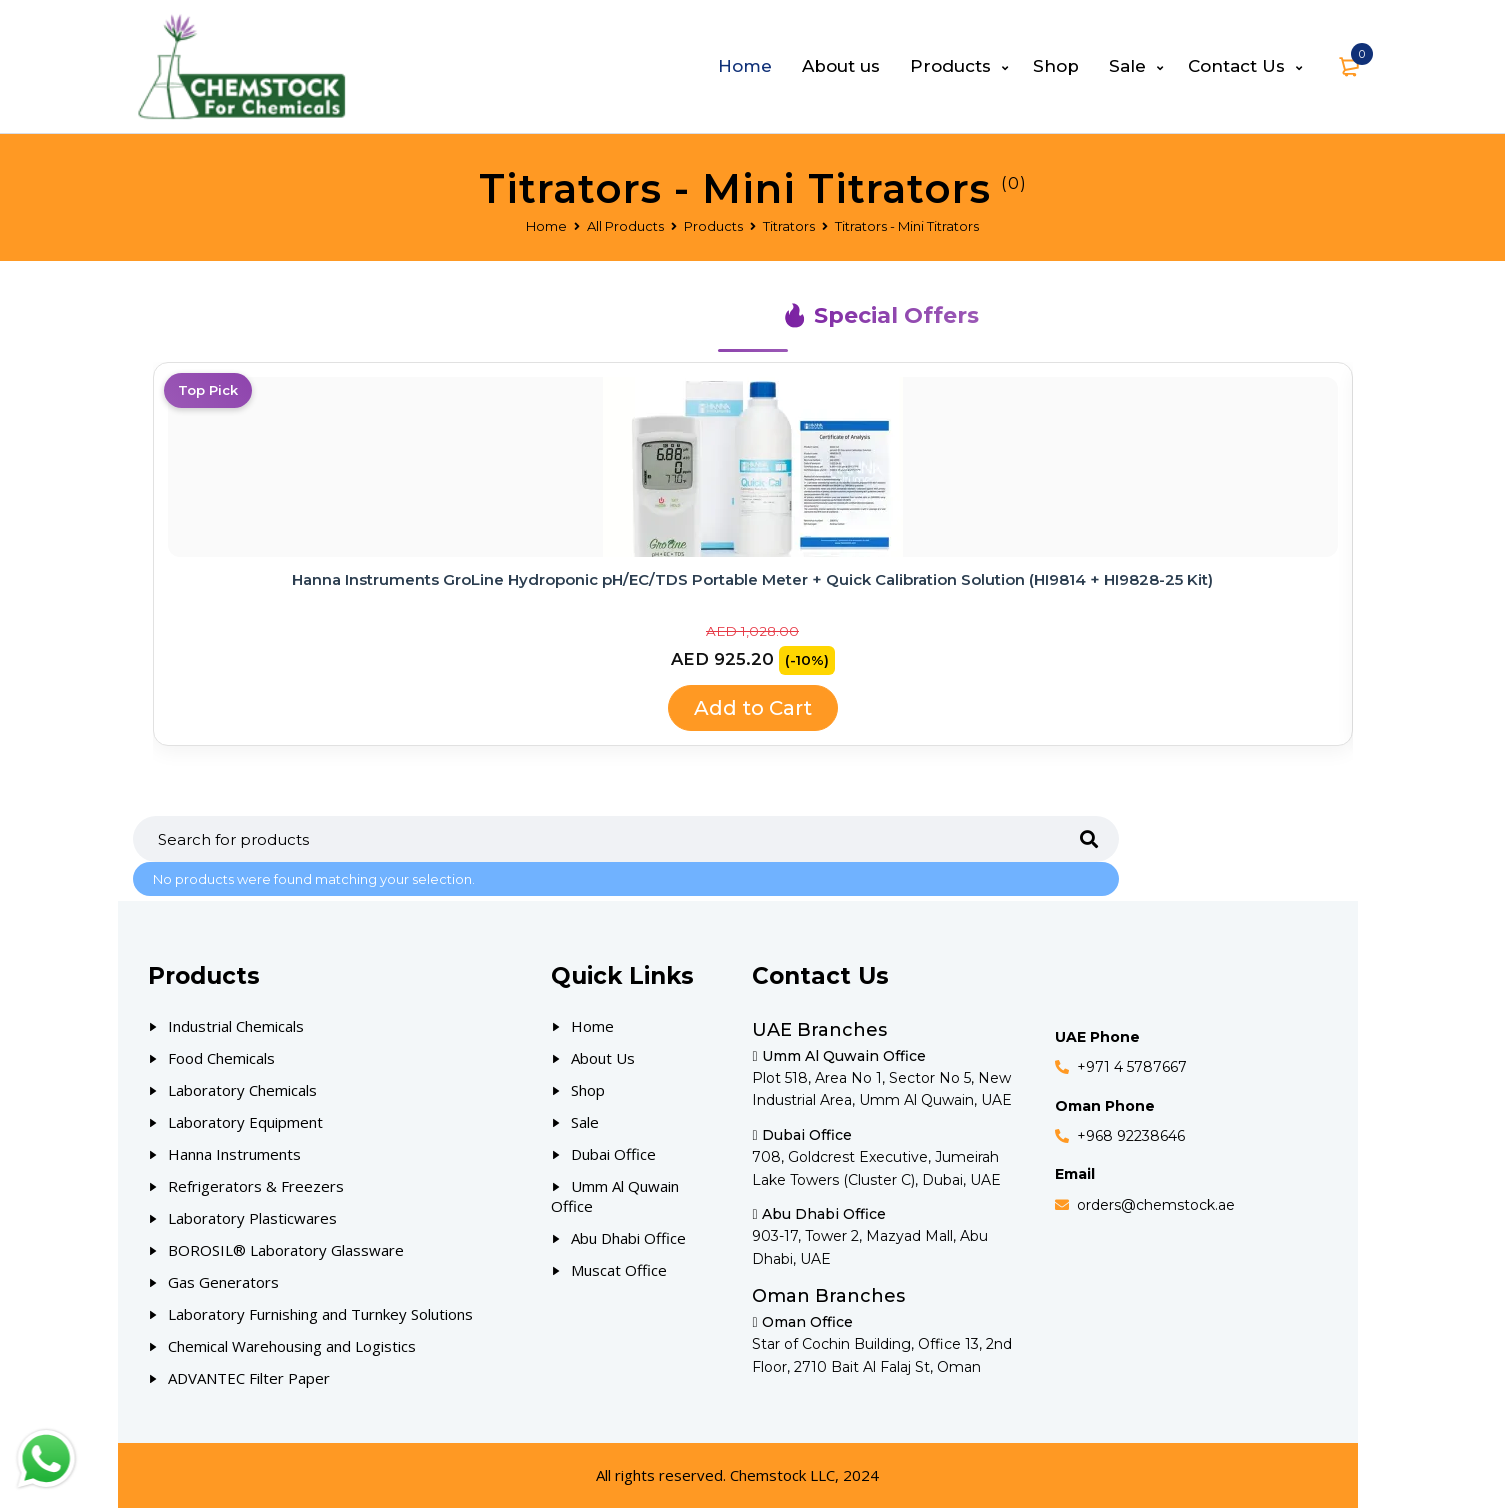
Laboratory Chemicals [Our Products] (242, 1090)
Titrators (789, 226)
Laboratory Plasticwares (252, 1218)
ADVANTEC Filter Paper (249, 1378)
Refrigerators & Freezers (256, 1186)
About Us (603, 1058)
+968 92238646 (1131, 1136)
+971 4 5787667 (1132, 1067)
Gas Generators (223, 1282)
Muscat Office (619, 1270)
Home (546, 226)
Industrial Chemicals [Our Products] (236, 1026)
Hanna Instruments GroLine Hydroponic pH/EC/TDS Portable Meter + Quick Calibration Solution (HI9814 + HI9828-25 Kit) (752, 579)
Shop (588, 1090)
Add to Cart (753, 708)
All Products (625, 226)
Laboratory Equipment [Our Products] (245, 1122)
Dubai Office (613, 1154)
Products (713, 226)
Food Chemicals (221, 1058)
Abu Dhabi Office (628, 1238)
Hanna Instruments (234, 1154)
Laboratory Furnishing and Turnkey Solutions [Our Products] (320, 1314)
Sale (585, 1122)
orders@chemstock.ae (1156, 1205)
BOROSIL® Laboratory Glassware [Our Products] (286, 1250)
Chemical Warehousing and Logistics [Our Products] (292, 1346)
